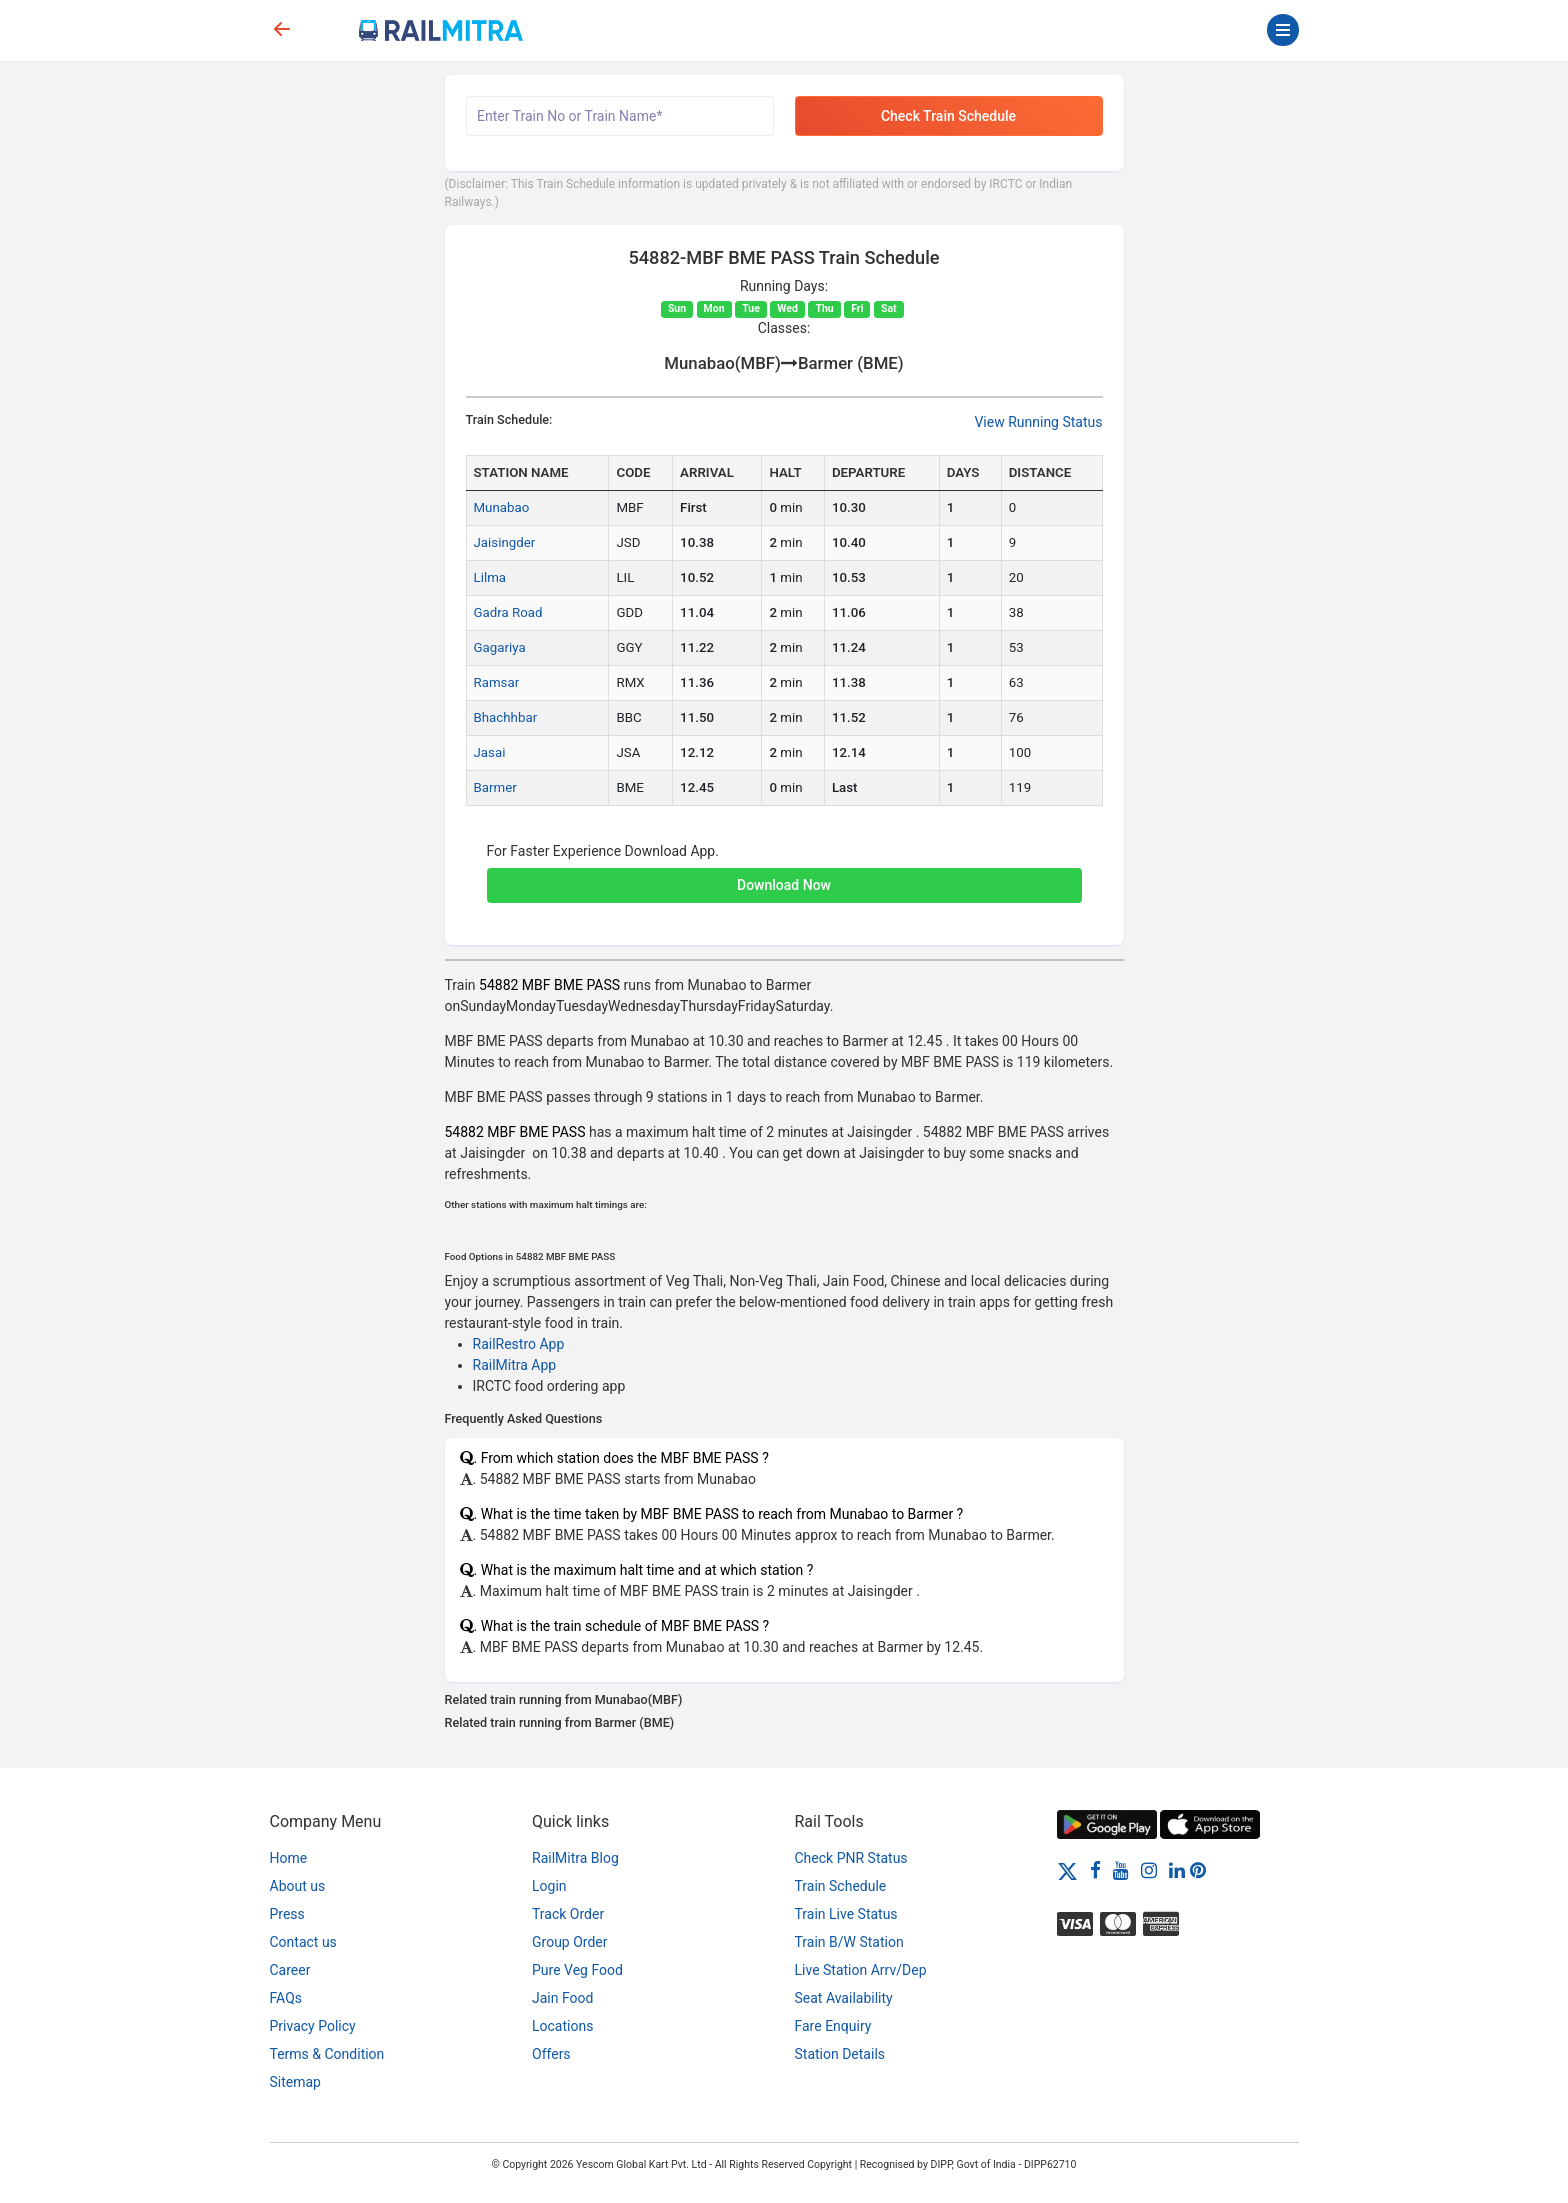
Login (549, 1886)
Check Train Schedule (948, 116)
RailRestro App (519, 1344)
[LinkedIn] (1177, 1870)
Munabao (502, 507)
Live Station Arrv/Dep (861, 1970)
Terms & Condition (327, 2054)
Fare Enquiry (833, 2026)
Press (287, 1914)
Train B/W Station (849, 1942)
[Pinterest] (1198, 1870)
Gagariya (500, 647)
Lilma (490, 577)
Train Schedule (841, 1886)
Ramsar (497, 682)
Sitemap (295, 2082)
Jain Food (562, 1998)
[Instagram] (1149, 1870)
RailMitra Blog (575, 1858)
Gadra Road (508, 612)
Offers (551, 2054)
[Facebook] (1095, 1870)
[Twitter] (1067, 1870)
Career (290, 1970)
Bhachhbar (506, 717)
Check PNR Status (851, 1858)
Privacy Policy (313, 2026)
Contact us (303, 1942)
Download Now (784, 885)
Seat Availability (844, 1998)
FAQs (286, 1998)
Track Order (568, 1914)
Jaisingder (505, 542)
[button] (784, 875)
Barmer (495, 787)
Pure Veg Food (577, 1970)
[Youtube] (1121, 1870)
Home (289, 1858)
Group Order (570, 1942)
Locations (562, 2026)
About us (298, 1886)
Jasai (490, 752)
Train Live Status (846, 1914)
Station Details (840, 2054)
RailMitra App (515, 1365)
